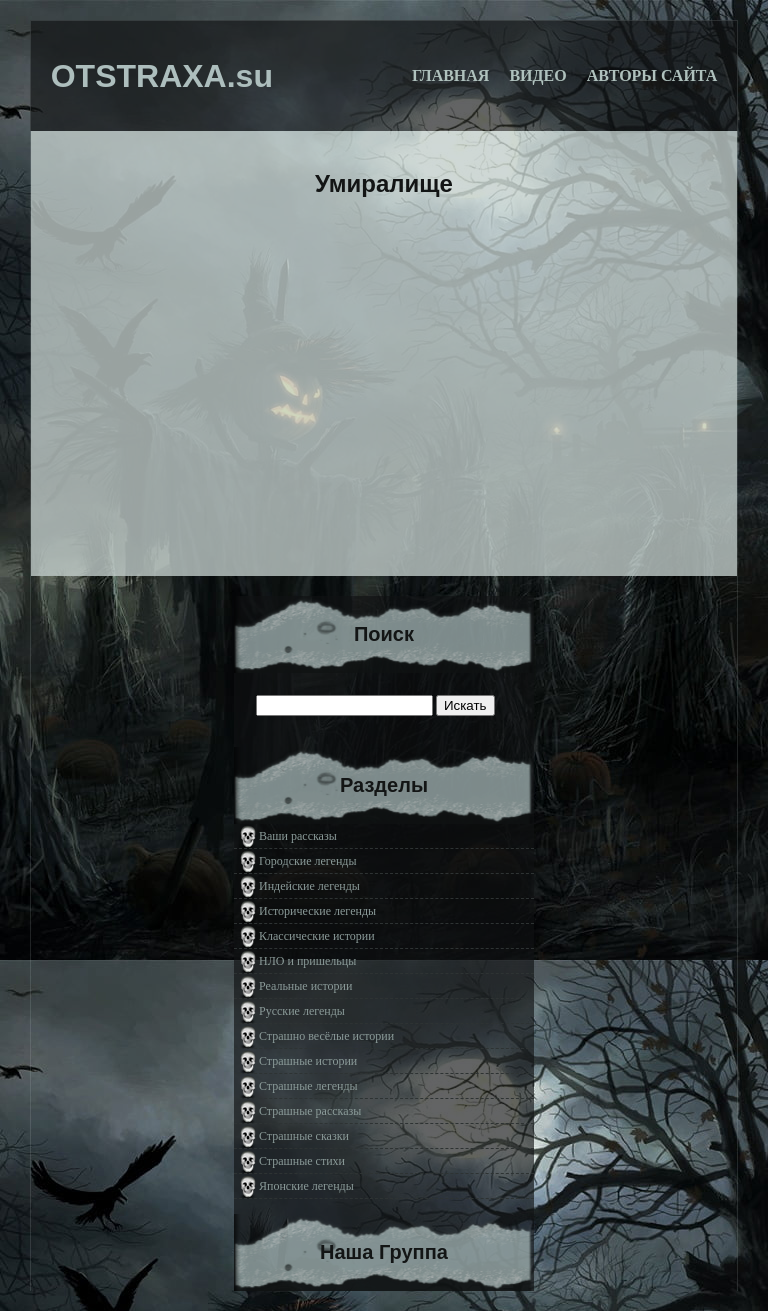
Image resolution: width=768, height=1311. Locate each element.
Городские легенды (308, 861)
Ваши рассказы (298, 836)
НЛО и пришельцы (307, 961)
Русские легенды (302, 1011)
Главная (450, 75)
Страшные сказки (304, 1136)
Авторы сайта (652, 75)
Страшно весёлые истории (326, 1036)
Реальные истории (305, 986)
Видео (537, 75)
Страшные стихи (302, 1161)
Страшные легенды (308, 1086)
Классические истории (317, 936)
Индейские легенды (309, 886)
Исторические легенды (317, 911)
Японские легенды (306, 1186)
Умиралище (384, 183)
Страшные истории (308, 1061)
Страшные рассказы (310, 1111)
